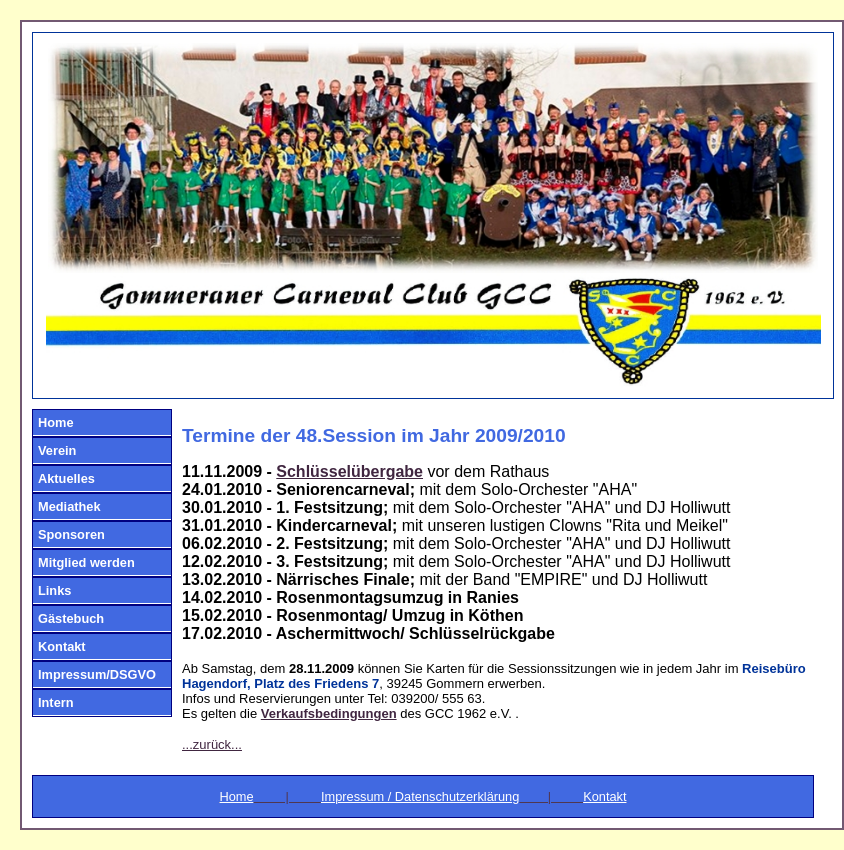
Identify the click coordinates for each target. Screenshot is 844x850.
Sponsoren (71, 534)
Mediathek (69, 506)
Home (56, 422)
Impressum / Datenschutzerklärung (420, 796)
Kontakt (62, 646)
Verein (57, 450)
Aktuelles (66, 478)
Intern (56, 702)
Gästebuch (71, 618)
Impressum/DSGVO (97, 674)
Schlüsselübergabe (349, 471)
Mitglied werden (86, 562)
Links (54, 590)
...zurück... (212, 744)
